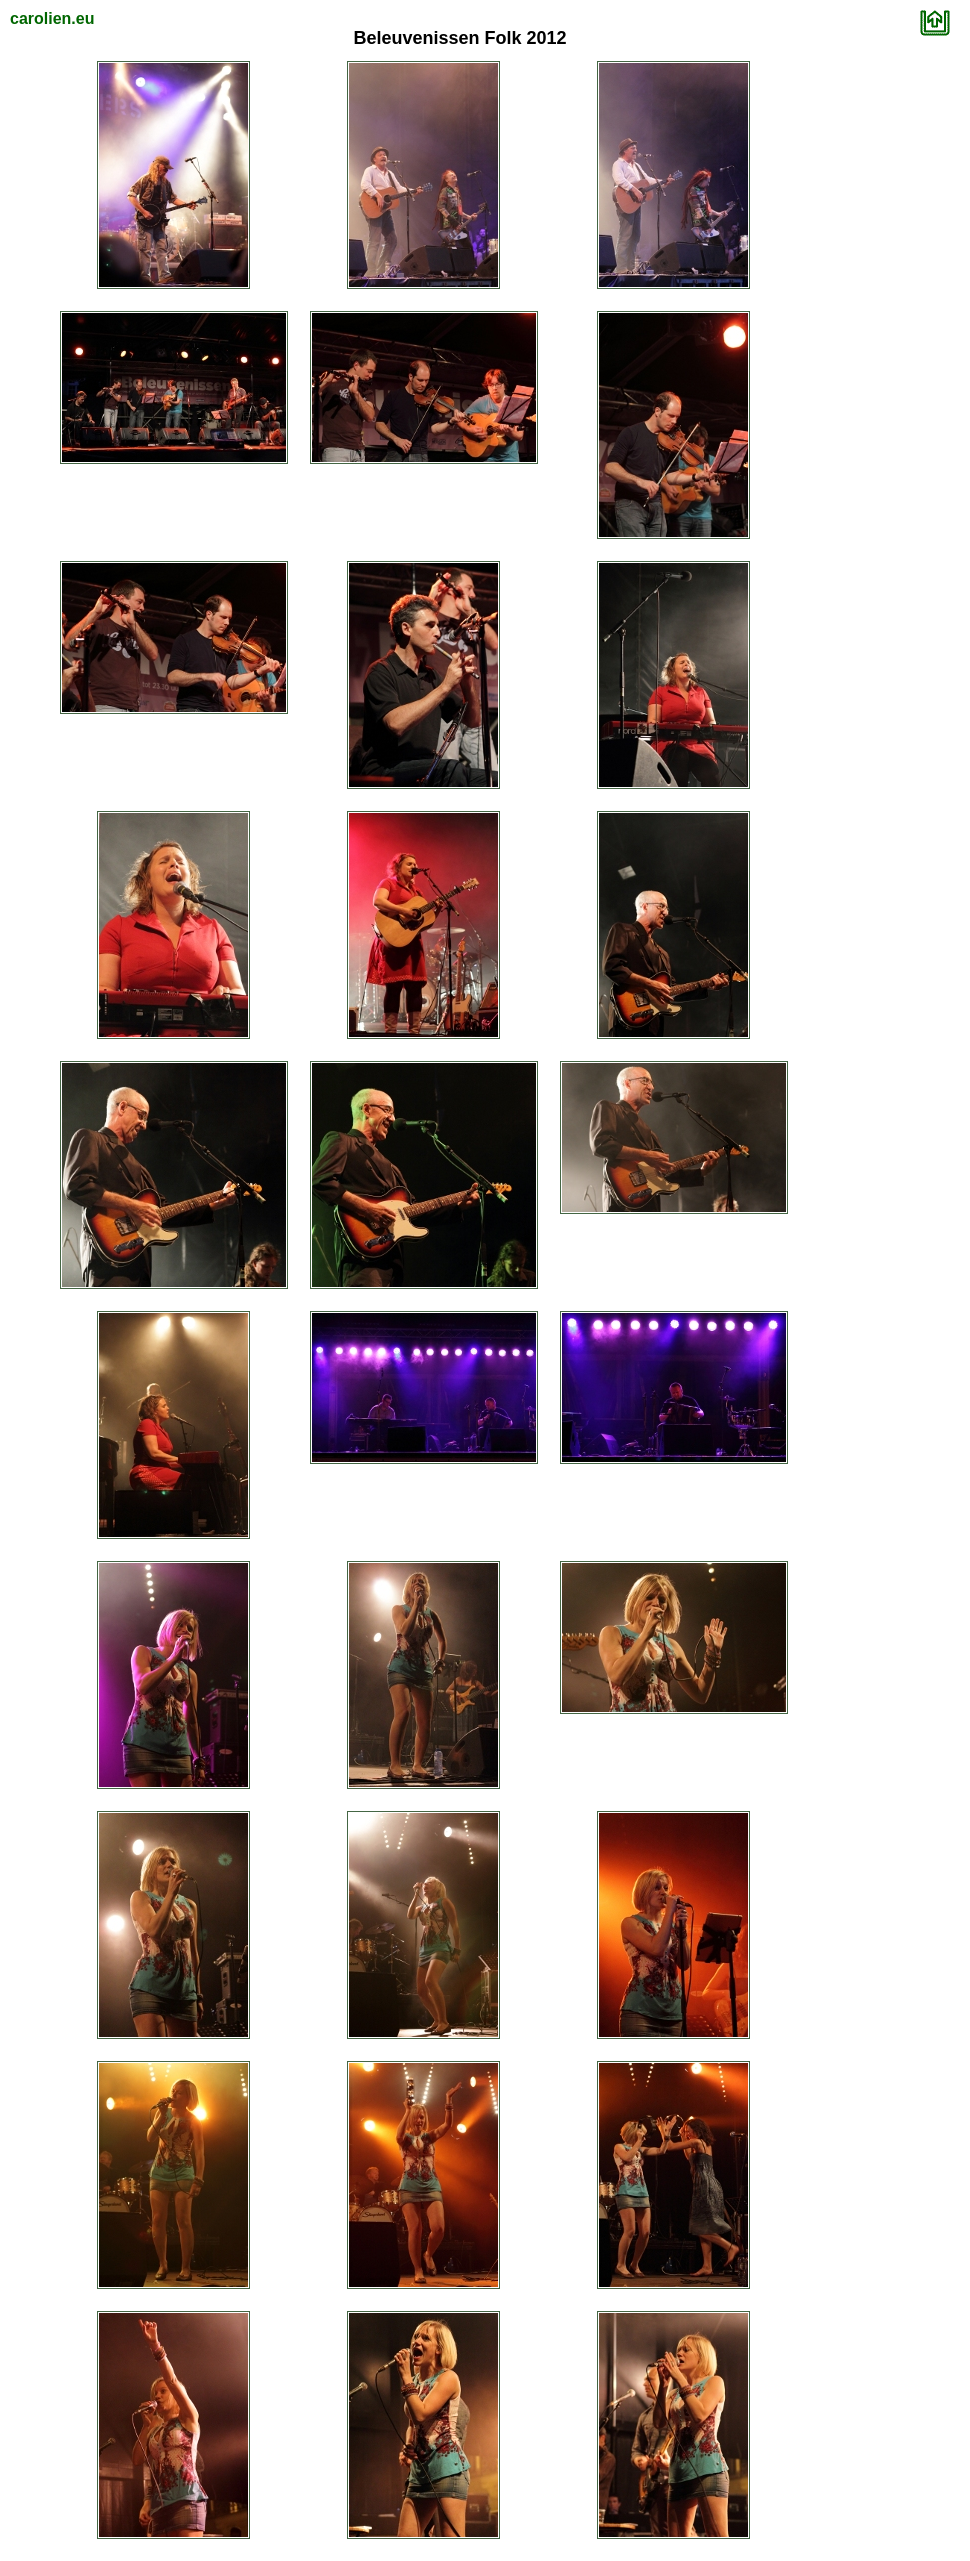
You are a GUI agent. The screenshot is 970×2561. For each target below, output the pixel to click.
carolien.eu (52, 18)
